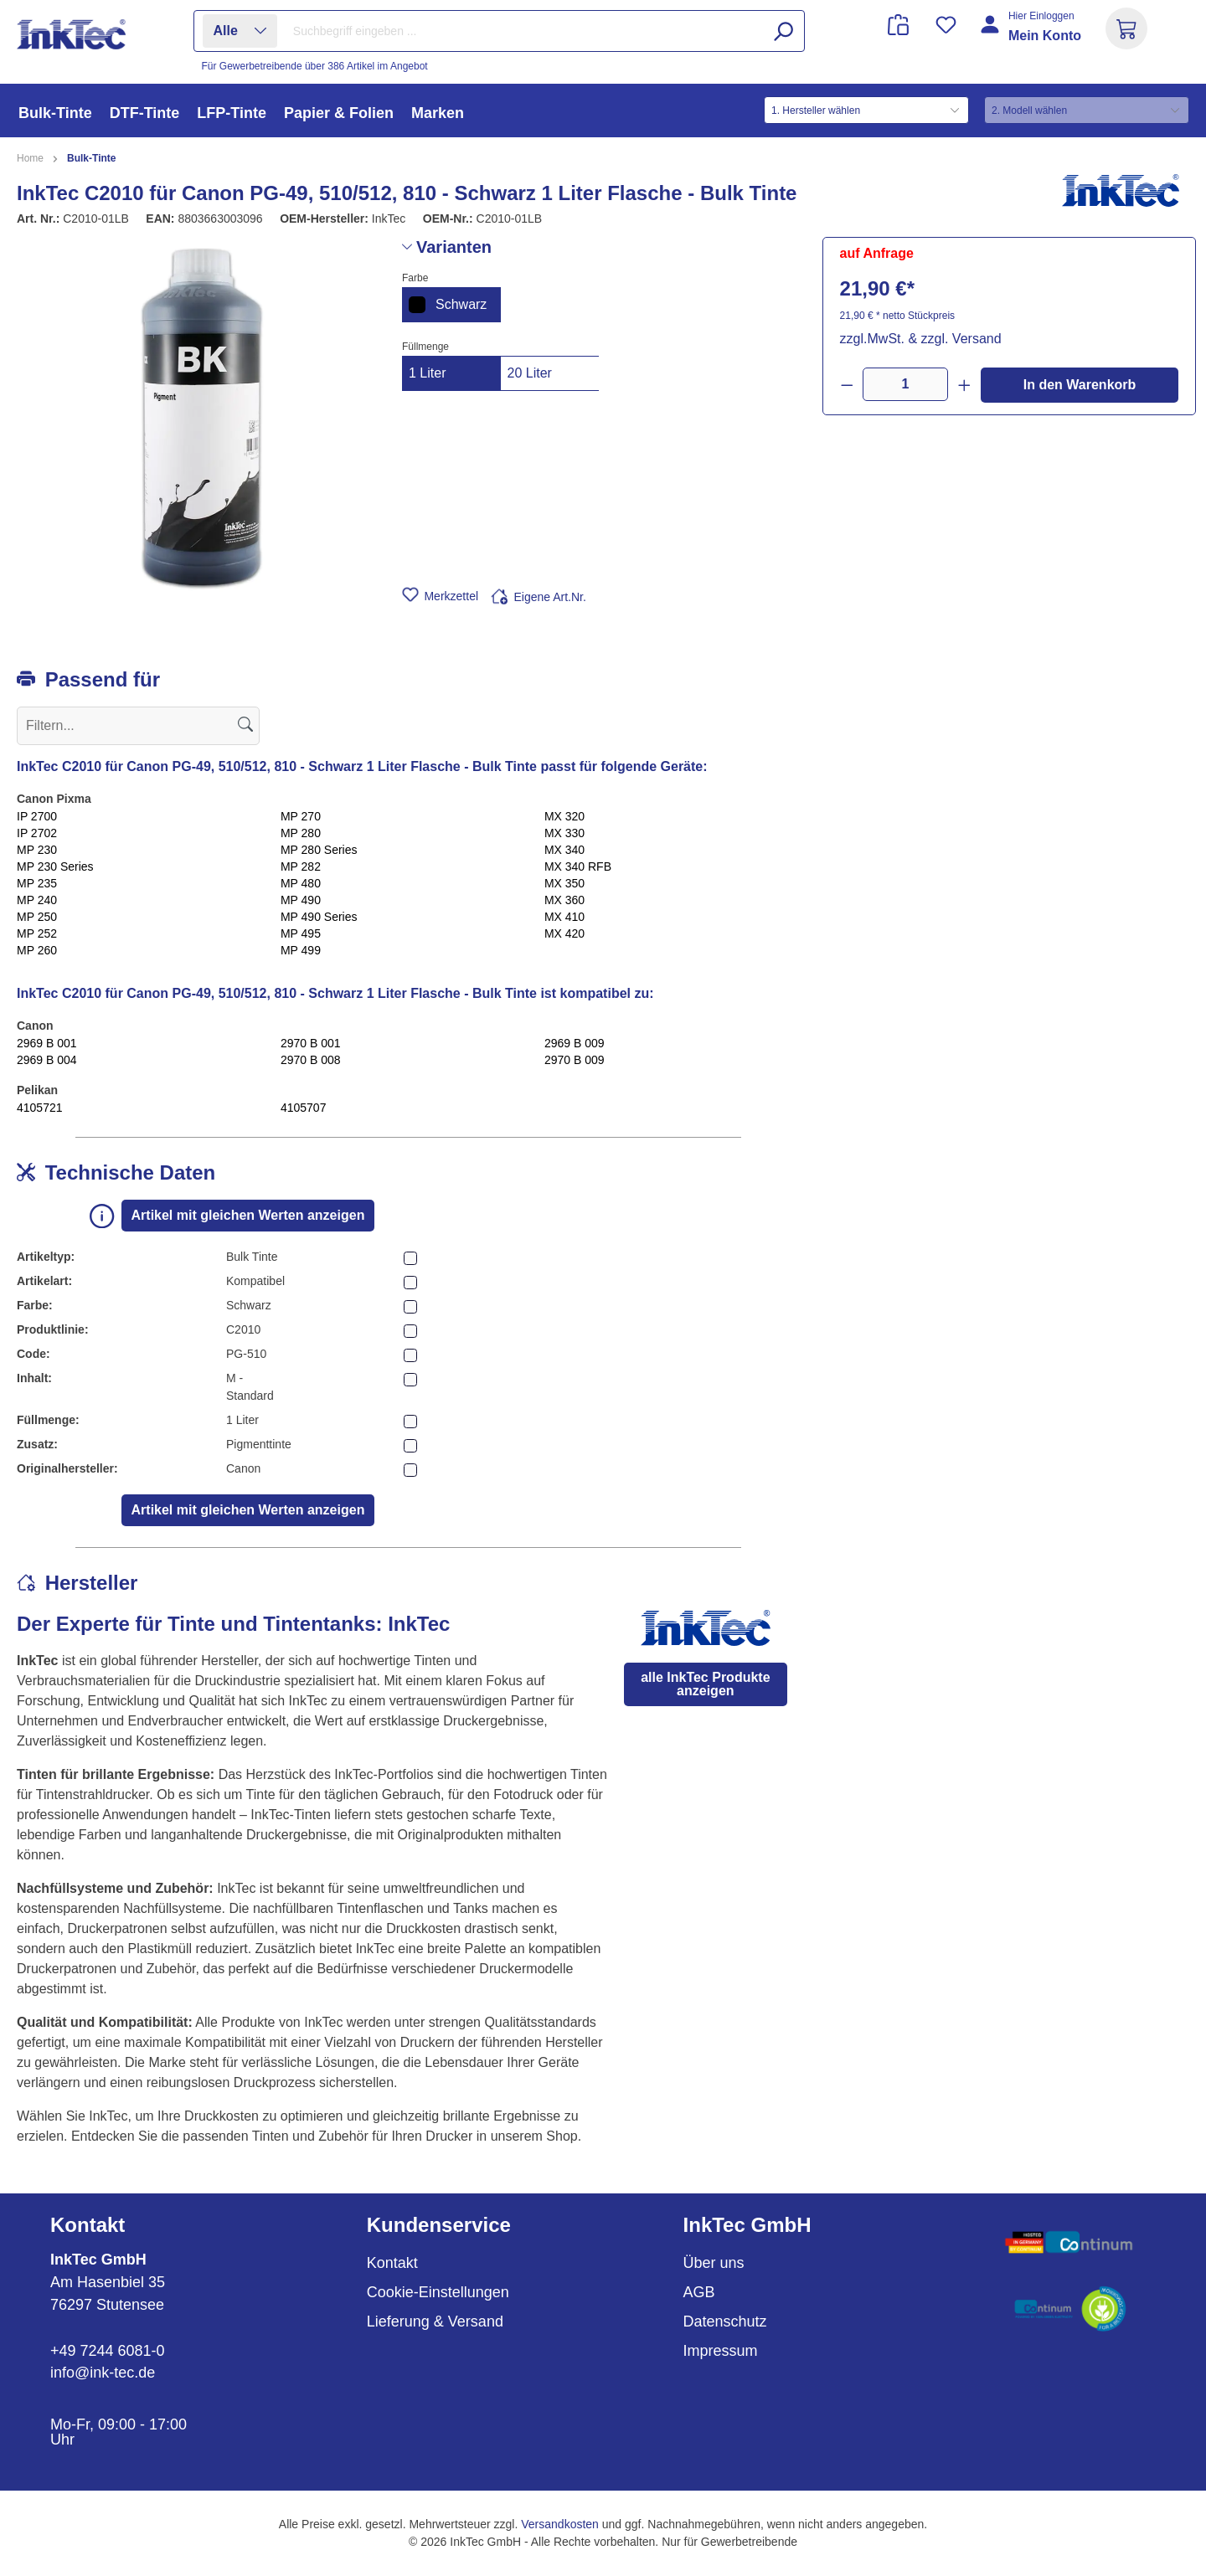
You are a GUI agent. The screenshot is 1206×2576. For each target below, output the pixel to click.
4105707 (304, 1107)
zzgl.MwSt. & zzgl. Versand (921, 339)
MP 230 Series (55, 866)
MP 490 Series (319, 916)
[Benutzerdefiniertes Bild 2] (1069, 2309)
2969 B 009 (574, 1043)
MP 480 (301, 883)
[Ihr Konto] (1032, 35)
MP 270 (301, 816)
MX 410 (564, 916)
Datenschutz (725, 2321)
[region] (201, 417)
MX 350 (564, 883)
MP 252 (37, 933)
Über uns (714, 2263)
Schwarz (448, 304)
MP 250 (37, 916)
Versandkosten (560, 2524)
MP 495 (301, 933)
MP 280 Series (319, 849)
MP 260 (37, 950)
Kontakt (392, 2263)
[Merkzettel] (946, 25)
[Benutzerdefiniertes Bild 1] (1069, 2242)
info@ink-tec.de (102, 2372)
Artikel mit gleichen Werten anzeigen (248, 1215)
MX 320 (564, 816)
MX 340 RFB (577, 866)
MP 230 (37, 849)
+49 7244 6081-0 (107, 2350)
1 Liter (427, 373)
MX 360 (564, 900)
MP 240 (37, 900)
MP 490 (301, 900)
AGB (699, 2292)
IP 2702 (37, 833)
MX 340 (564, 849)
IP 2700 (37, 816)
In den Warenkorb (1079, 385)
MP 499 (301, 950)
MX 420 (564, 933)
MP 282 (301, 866)
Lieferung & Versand (435, 2321)
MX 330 (564, 833)
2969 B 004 (47, 1060)
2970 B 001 (311, 1043)
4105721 (40, 1107)
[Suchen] (782, 31)
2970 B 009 (574, 1060)
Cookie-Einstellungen (438, 2292)
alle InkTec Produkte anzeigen (705, 1684)
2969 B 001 (47, 1043)
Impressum (720, 2350)
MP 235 (37, 883)
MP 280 (301, 833)
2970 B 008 (311, 1060)
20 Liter (530, 373)
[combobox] (544, 31)
